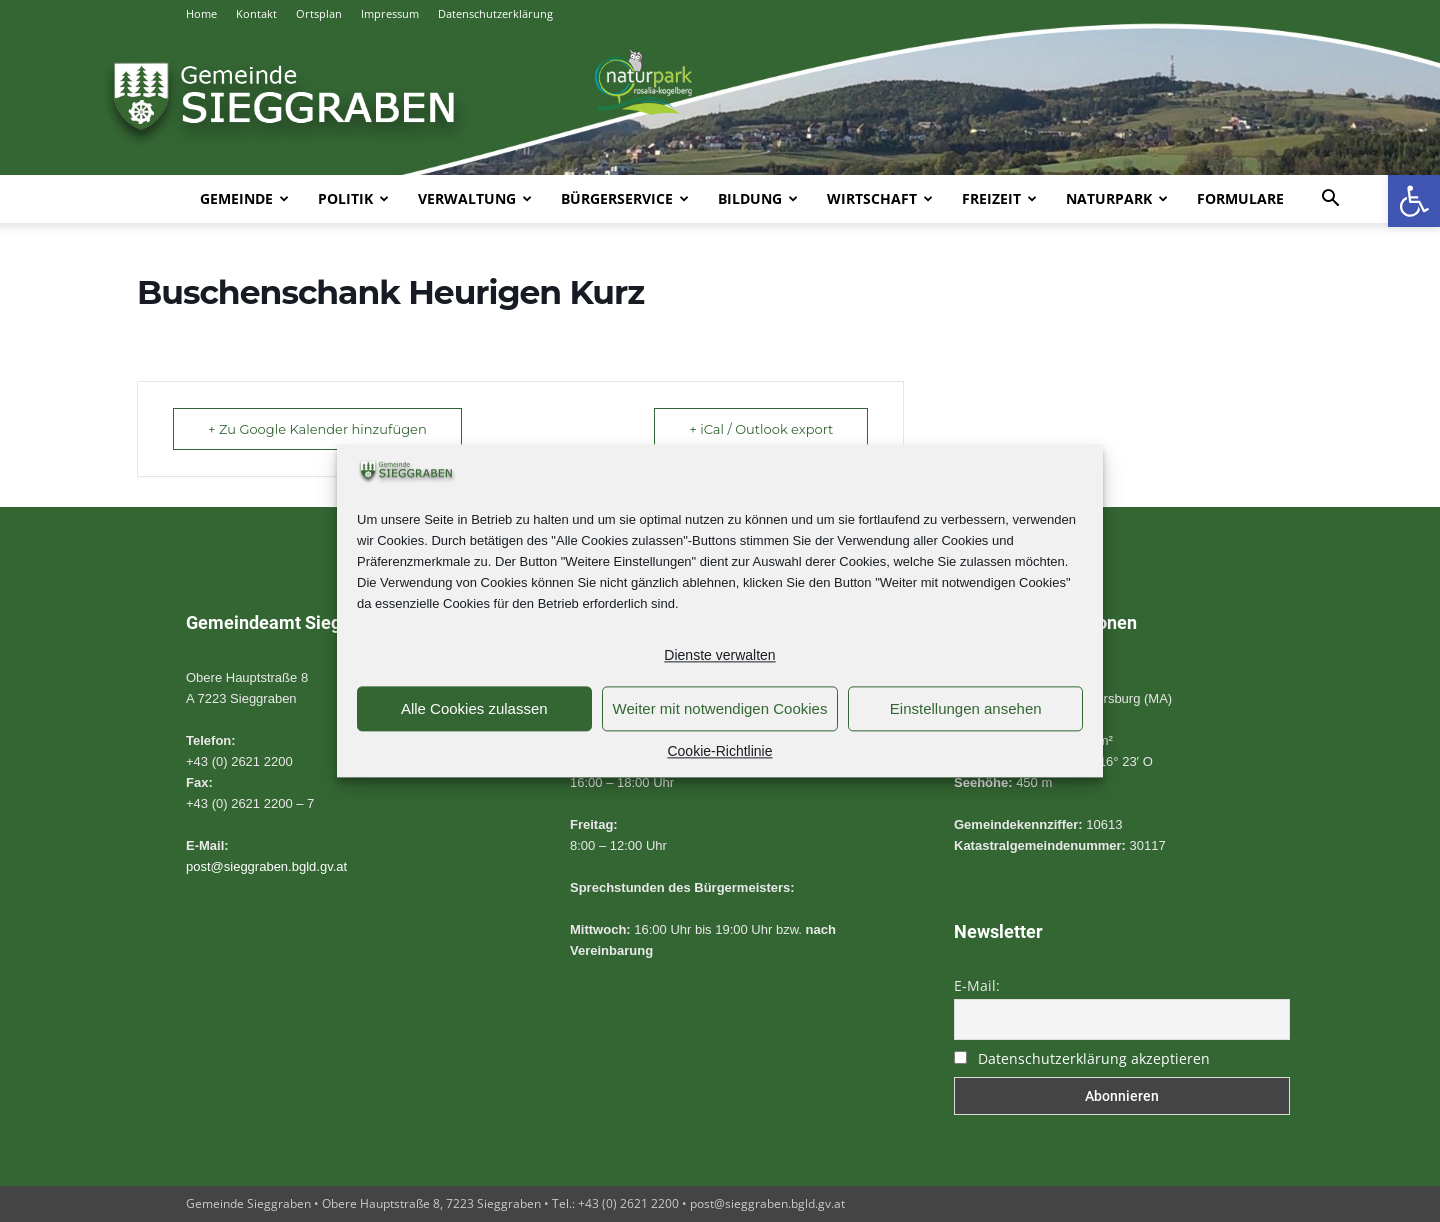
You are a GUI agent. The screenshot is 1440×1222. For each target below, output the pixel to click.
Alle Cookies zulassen (474, 708)
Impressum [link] (390, 13)
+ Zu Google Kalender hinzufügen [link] (317, 429)
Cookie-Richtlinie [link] (719, 752)
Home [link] (201, 13)
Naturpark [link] (1117, 198)
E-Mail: (977, 985)
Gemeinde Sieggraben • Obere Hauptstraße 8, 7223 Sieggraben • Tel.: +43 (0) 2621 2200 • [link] (438, 1203)
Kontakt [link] (256, 13)
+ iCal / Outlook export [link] (761, 429)
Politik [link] (353, 198)
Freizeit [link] (999, 198)
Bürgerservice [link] (625, 198)
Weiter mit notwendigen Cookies (720, 708)
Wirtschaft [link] (880, 198)
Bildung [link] (758, 198)
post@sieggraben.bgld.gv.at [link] (266, 866)
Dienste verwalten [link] (719, 656)
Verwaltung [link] (475, 198)
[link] (1414, 201)
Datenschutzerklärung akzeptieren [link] (1094, 1058)
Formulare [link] (1240, 198)
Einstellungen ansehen (966, 708)
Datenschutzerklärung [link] (495, 13)
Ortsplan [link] (319, 13)
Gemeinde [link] (244, 198)
